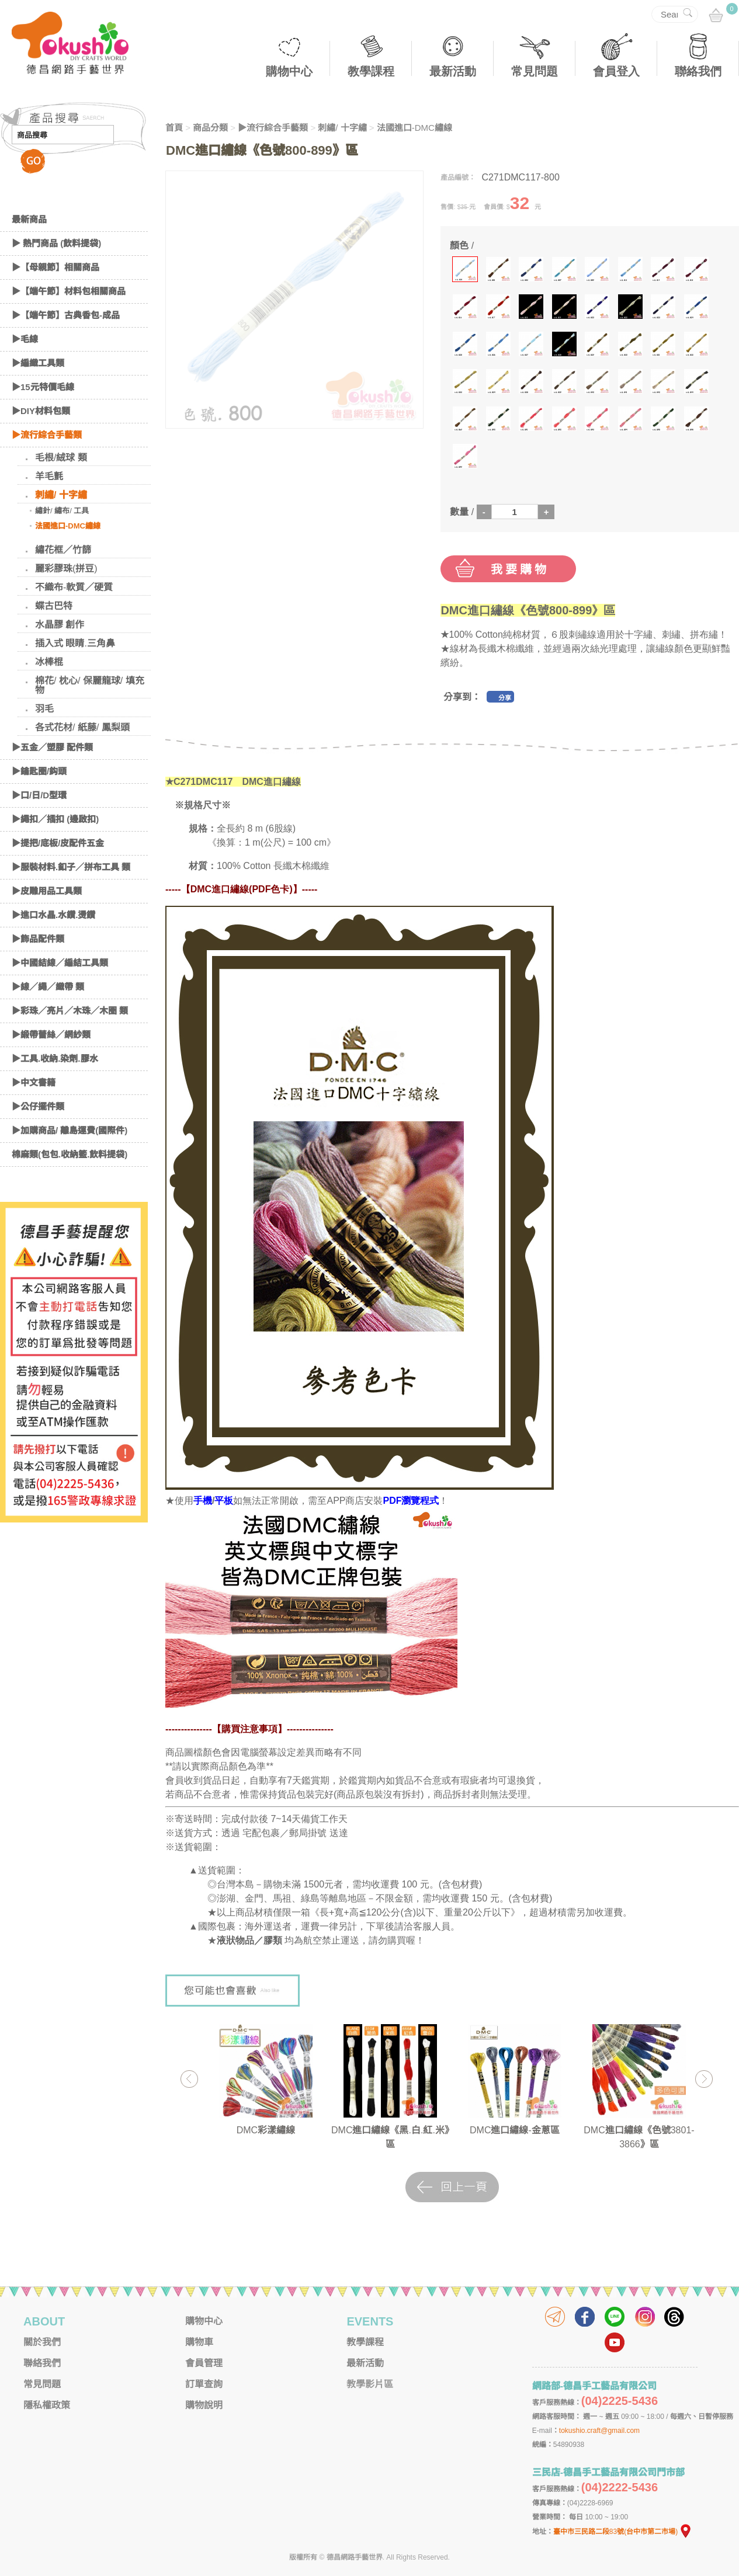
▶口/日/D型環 (39, 795)
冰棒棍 (49, 662)
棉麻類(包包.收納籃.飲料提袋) (69, 1154)
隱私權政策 (46, 2405)
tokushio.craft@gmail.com (599, 2430)
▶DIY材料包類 (41, 411)
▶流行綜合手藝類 (47, 435)
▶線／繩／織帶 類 (48, 987)
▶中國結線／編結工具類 (60, 963)
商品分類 (210, 128)
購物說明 (204, 2405)
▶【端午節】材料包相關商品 (69, 291)
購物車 (199, 2342)
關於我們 (42, 2342)
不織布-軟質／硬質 (74, 587)
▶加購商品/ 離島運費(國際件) (69, 1130)
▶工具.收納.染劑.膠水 (55, 1058)
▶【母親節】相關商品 (55, 267)
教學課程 (371, 71)
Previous (189, 2079)
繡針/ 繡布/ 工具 (62, 510)
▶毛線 (25, 339)
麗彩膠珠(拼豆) (66, 568)
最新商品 (29, 219)
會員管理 (204, 2363)
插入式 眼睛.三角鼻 (75, 643)
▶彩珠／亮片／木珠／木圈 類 (70, 1011)
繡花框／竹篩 (63, 550)
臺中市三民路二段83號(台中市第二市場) (622, 2532)
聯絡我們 (698, 71)
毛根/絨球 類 (61, 458)
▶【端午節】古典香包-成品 (66, 315)
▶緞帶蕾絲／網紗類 (51, 1035)
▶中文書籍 (33, 1082)
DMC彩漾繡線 (266, 2130)
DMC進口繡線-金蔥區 (515, 2130)
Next (703, 2079)
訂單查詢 (204, 2384)
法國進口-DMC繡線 (67, 526)
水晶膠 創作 (59, 625)
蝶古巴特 (53, 606)
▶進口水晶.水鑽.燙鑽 (53, 915)
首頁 (174, 128)
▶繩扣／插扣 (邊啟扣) (55, 819)
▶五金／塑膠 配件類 (52, 747)
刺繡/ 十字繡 (61, 495)
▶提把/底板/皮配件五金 (58, 843)
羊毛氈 (49, 476)
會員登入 (616, 71)
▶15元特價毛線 (43, 387)
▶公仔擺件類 (38, 1106)
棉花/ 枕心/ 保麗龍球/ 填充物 (89, 685)
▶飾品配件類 (38, 939)
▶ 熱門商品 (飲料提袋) (56, 243)
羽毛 (44, 709)
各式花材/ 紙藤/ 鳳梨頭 (82, 727)
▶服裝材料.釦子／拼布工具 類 (71, 867)
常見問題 (534, 71)
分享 (504, 697)
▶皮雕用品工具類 (47, 891)
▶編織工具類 (38, 363)
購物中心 (289, 71)
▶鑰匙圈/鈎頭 (39, 771)
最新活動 (452, 71)
